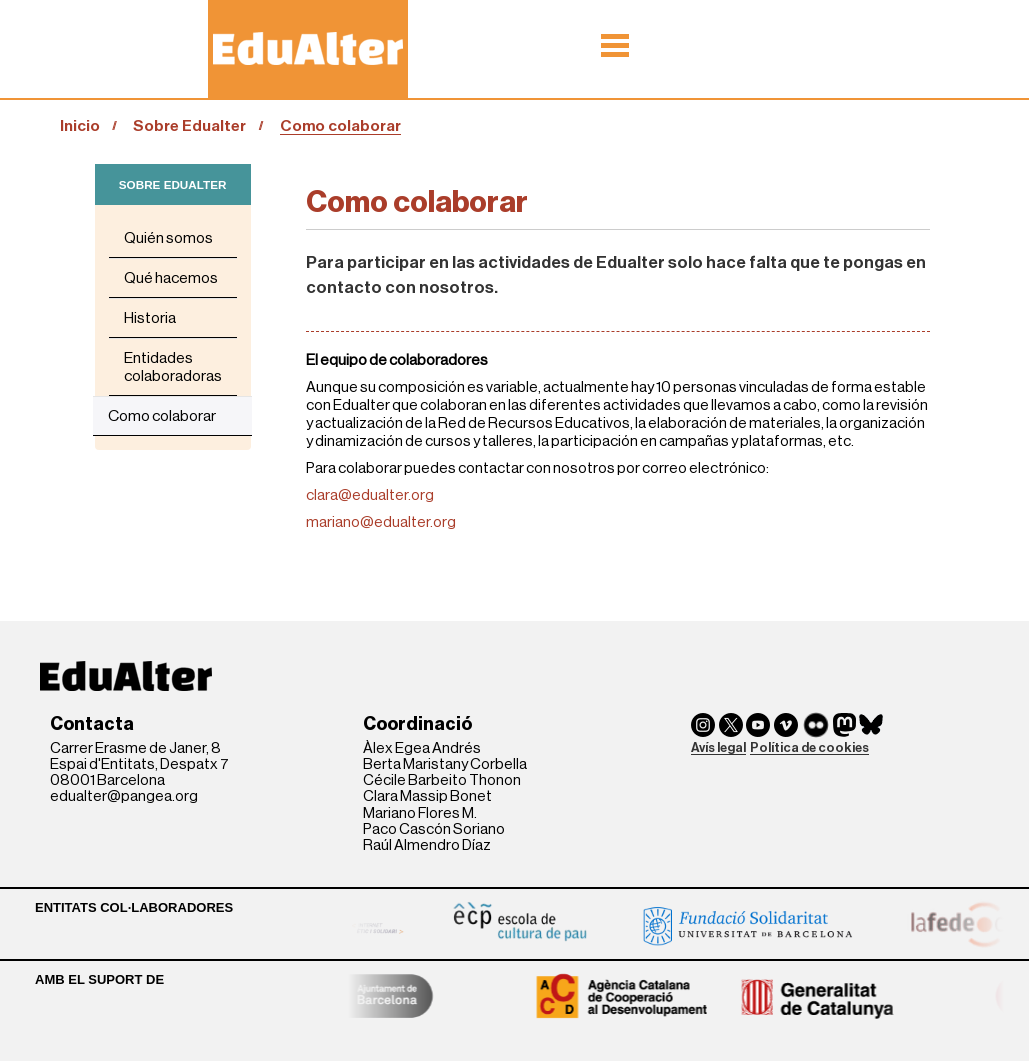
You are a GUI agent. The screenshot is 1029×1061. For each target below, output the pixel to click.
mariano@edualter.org (381, 522)
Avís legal (718, 747)
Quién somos (168, 238)
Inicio (80, 126)
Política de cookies (809, 747)
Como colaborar (162, 416)
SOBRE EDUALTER (173, 184)
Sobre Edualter (189, 126)
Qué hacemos (171, 278)
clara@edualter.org (370, 495)
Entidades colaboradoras (173, 367)
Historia (150, 318)
